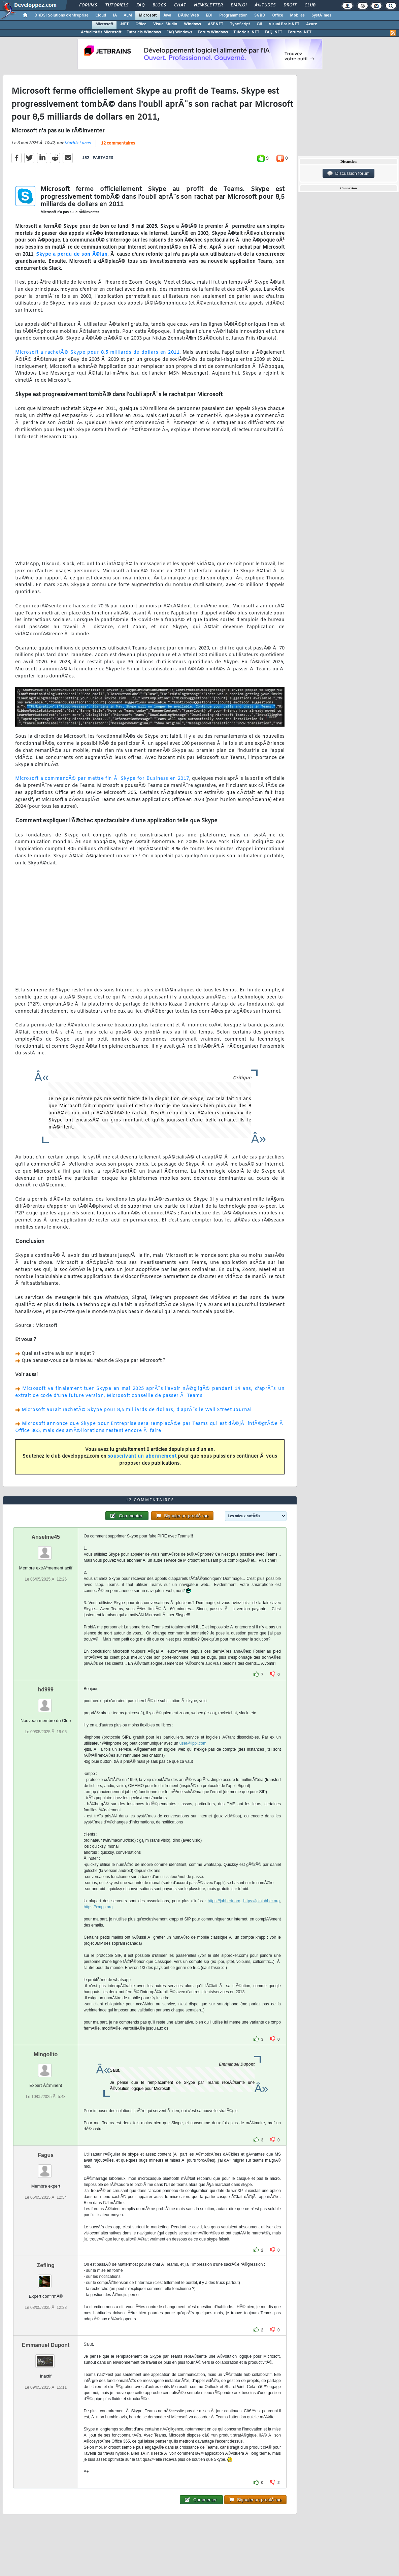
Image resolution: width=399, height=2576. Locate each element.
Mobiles (297, 15)
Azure (311, 24)
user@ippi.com (192, 1743)
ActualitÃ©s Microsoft (101, 32)
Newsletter (208, 5)
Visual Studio (165, 24)
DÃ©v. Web (188, 15)
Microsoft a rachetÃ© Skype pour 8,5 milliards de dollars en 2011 (97, 352)
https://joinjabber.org (261, 1901)
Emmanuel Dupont (45, 2345)
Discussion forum (348, 173)
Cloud (100, 15)
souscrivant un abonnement (142, 1456)
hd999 (46, 1689)
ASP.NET (215, 24)
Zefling (45, 2265)
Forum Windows (213, 32)
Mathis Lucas (77, 143)
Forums (88, 5)
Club (310, 5)
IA (115, 15)
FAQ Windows (179, 32)
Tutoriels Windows (144, 32)
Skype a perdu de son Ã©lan (71, 254)
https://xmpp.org (98, 1907)
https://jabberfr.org (224, 1901)
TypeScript (240, 24)
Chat (180, 5)
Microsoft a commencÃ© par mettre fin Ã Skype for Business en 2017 (102, 778)
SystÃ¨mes (321, 15)
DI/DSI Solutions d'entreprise (61, 15)
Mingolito (46, 2054)
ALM (128, 15)
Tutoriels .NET (246, 32)
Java (167, 15)
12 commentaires (118, 143)
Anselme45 (45, 1537)
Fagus (46, 2155)
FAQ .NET (273, 32)
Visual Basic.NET (284, 24)
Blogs (159, 5)
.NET (124, 24)
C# (259, 24)
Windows (192, 24)
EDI (209, 15)
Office (277, 15)
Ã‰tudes (265, 5)
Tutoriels (116, 5)
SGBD (259, 15)
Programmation (233, 15)
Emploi (238, 5)
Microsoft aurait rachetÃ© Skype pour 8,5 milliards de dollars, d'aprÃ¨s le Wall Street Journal (137, 1410)
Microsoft (148, 15)
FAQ (140, 5)
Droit (290, 5)
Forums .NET (299, 32)
